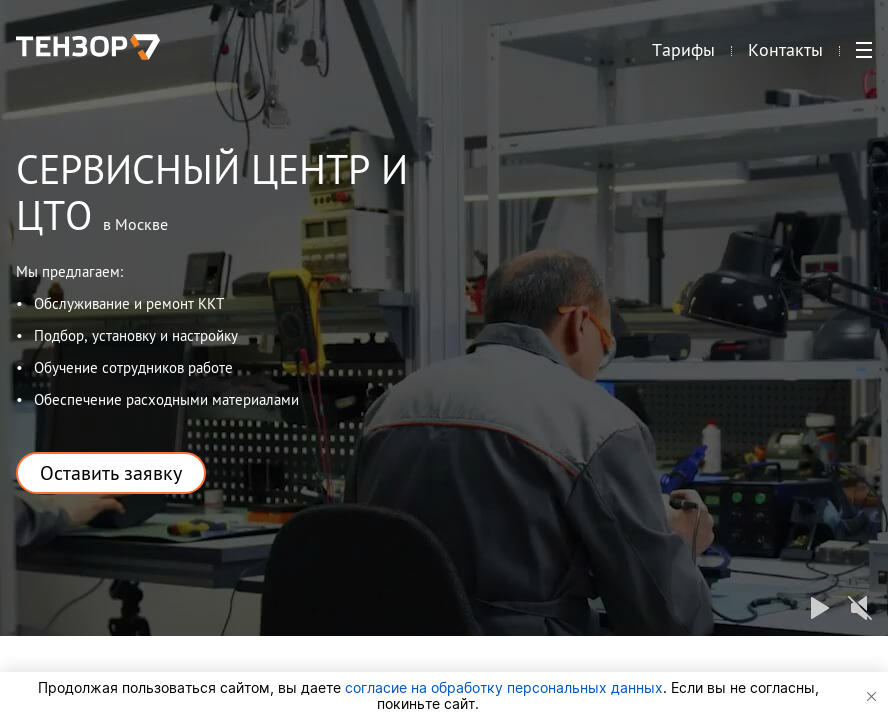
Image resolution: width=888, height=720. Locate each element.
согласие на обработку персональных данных (504, 687)
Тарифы (683, 55)
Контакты (785, 55)
